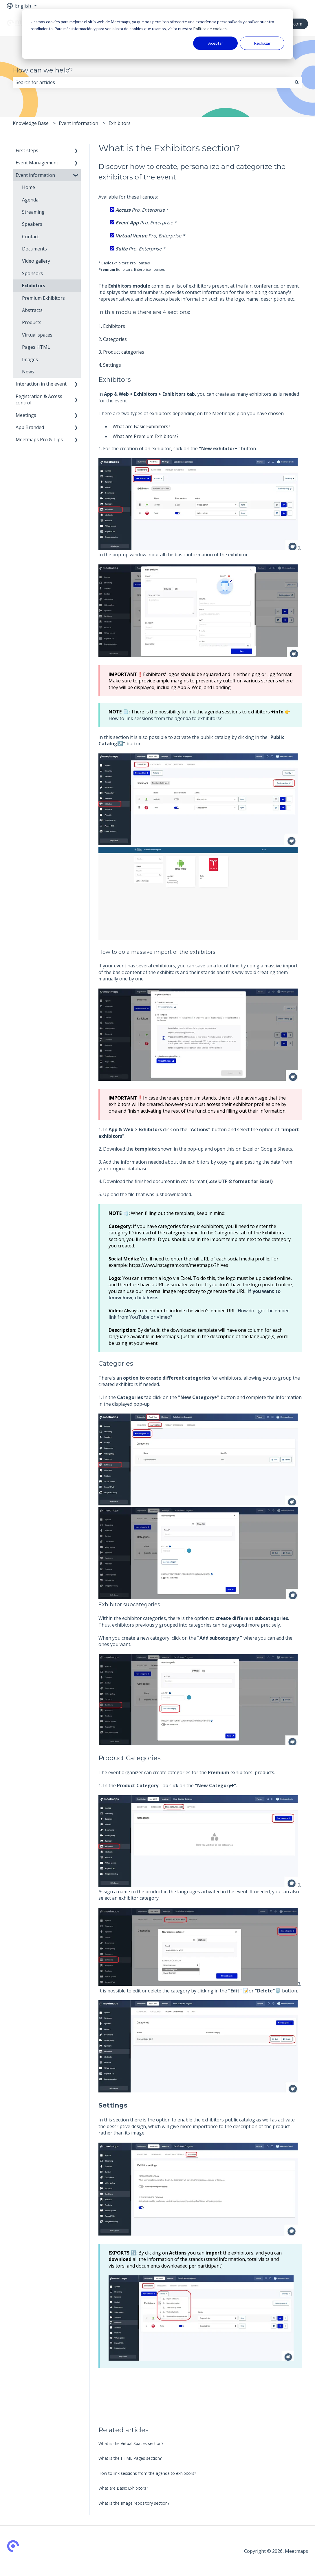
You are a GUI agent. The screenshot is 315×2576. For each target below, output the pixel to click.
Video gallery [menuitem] (36, 261)
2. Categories (112, 339)
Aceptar (215, 43)
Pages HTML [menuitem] (36, 347)
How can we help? (43, 70)
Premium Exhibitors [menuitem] (43, 298)
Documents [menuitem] (34, 249)
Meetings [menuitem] (26, 415)
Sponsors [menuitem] (32, 273)
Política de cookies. (210, 28)
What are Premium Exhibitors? (146, 436)
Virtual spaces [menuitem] (37, 335)
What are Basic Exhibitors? (141, 426)
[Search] (296, 82)
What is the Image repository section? (133, 2503)
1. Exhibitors (111, 326)
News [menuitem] (28, 371)
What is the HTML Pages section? (130, 2458)
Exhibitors (120, 123)
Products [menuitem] (31, 322)
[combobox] (152, 82)
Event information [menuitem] (35, 175)
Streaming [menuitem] (33, 212)
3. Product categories (121, 352)
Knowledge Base (31, 123)
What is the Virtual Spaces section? (130, 2443)
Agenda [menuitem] (30, 200)
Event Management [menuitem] (37, 162)
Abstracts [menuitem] (32, 310)
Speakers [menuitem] (32, 224)
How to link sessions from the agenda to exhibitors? (165, 718)
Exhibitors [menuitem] (33, 285)
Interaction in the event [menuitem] (41, 384)
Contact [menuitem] (30, 236)
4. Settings (109, 365)
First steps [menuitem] (27, 150)
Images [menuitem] (30, 359)
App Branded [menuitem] (30, 427)
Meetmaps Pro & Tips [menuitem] (39, 439)
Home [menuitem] (28, 187)
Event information (78, 123)
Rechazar (262, 43)
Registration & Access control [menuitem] (39, 399)
